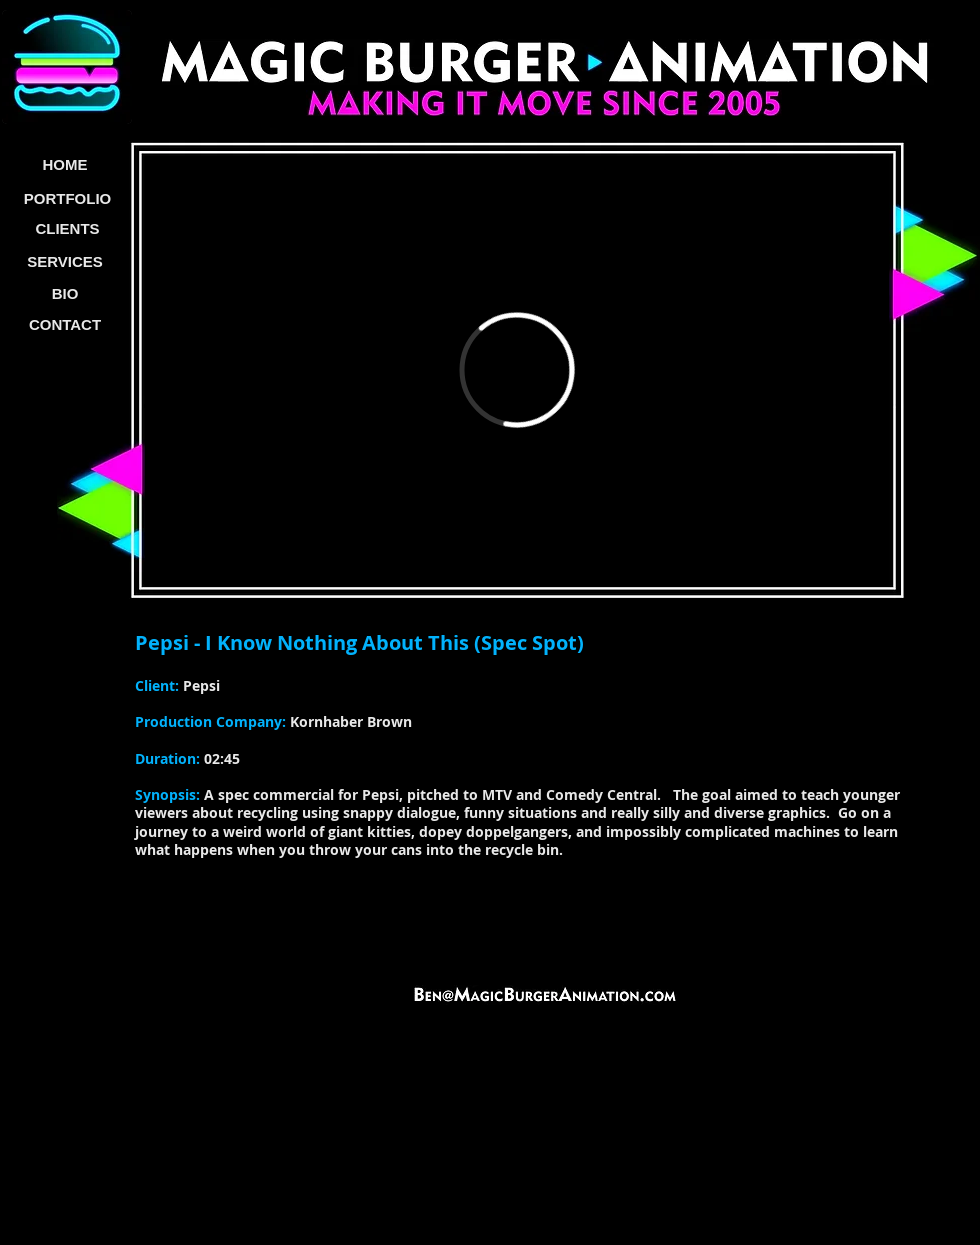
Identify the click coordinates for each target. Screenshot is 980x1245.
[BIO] (65, 294)
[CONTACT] (65, 325)
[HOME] (65, 165)
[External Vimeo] (517, 370)
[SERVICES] (65, 262)
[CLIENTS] (67, 229)
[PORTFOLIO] (67, 199)
